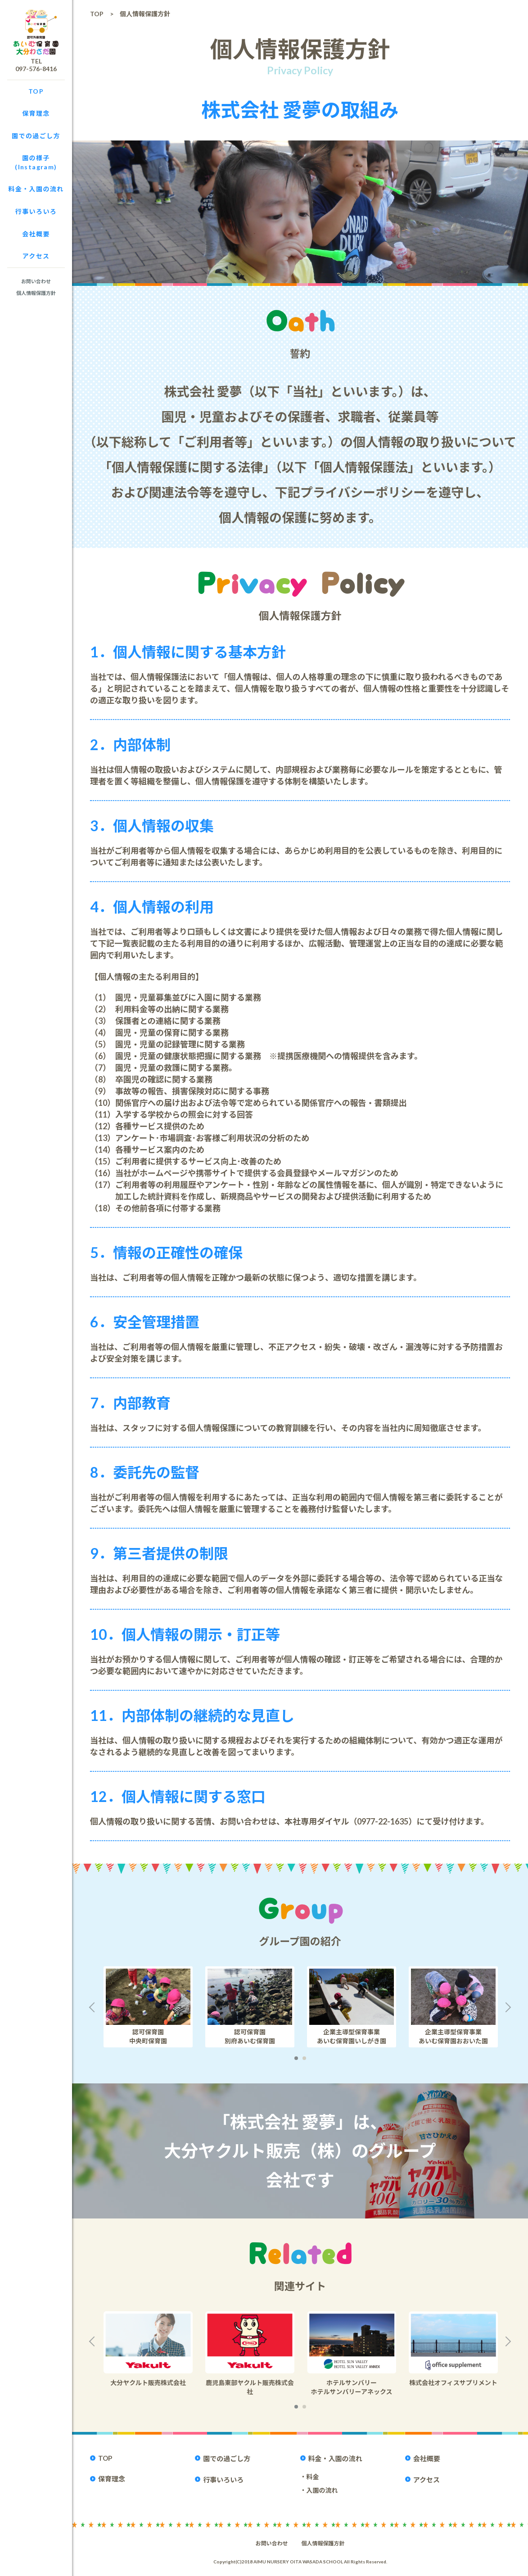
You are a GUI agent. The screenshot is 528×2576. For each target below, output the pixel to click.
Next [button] (509, 2006)
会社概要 (36, 234)
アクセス (36, 256)
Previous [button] (90, 2006)
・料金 (309, 2477)
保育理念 (36, 113)
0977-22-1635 (382, 1821)
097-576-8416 (36, 68)
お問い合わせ (36, 281)
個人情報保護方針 (36, 293)
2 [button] (304, 2058)
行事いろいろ (36, 211)
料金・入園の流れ (35, 189)
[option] (148, 2006)
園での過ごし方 (36, 136)
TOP (36, 91)
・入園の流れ (319, 2490)
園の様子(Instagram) (36, 162)
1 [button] (296, 2058)
